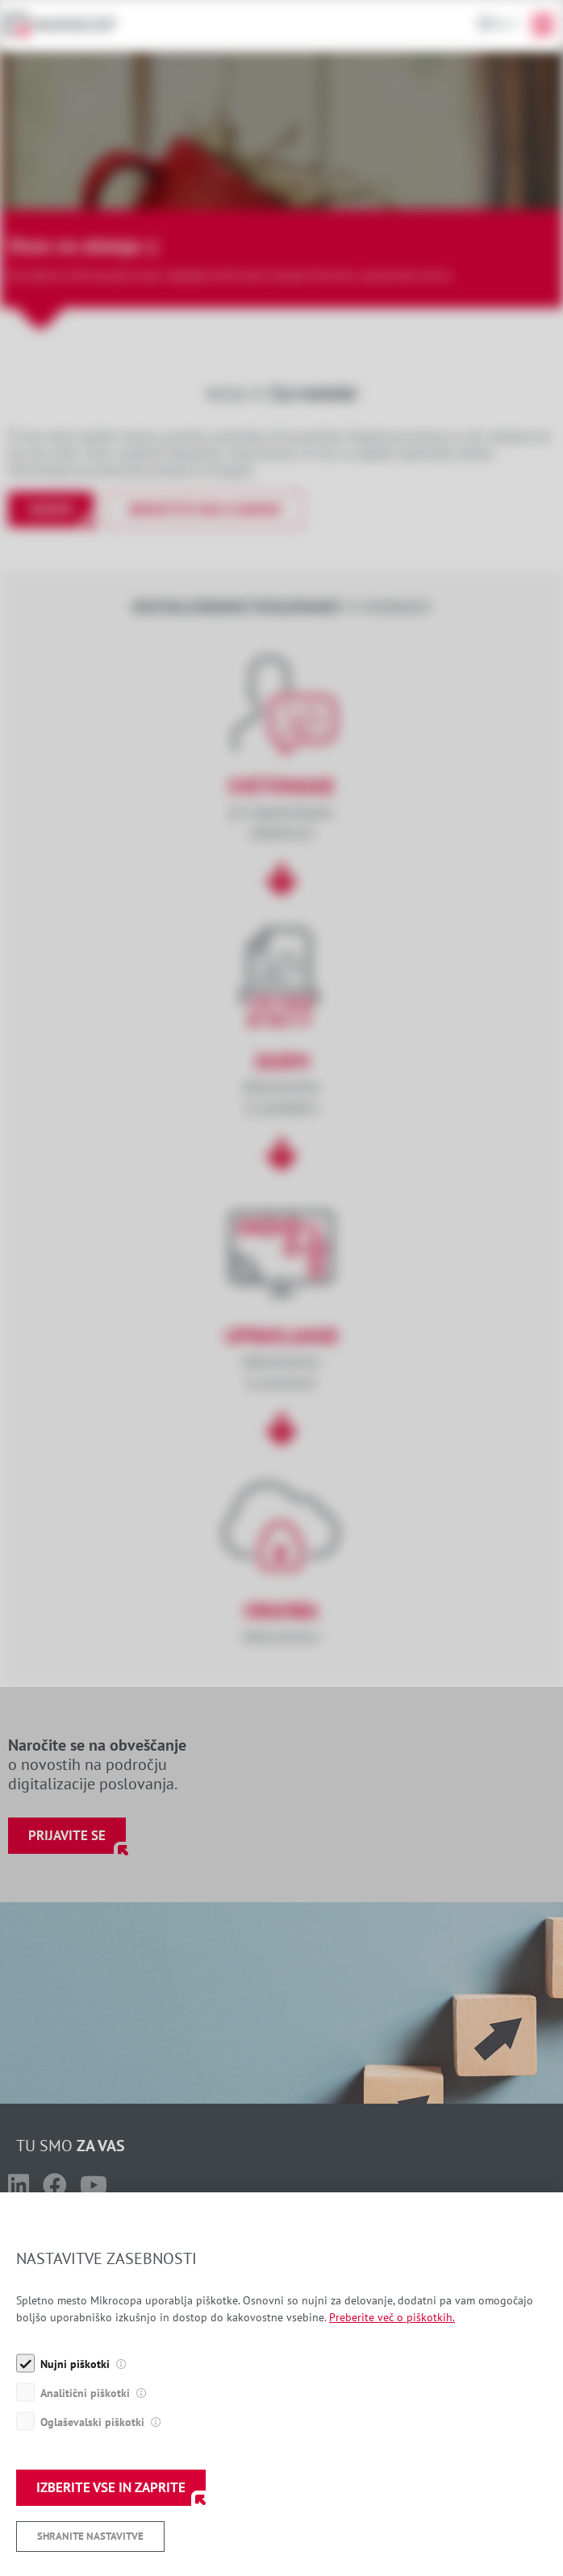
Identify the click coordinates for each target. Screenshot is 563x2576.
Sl (501, 24)
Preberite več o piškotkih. (392, 2405)
